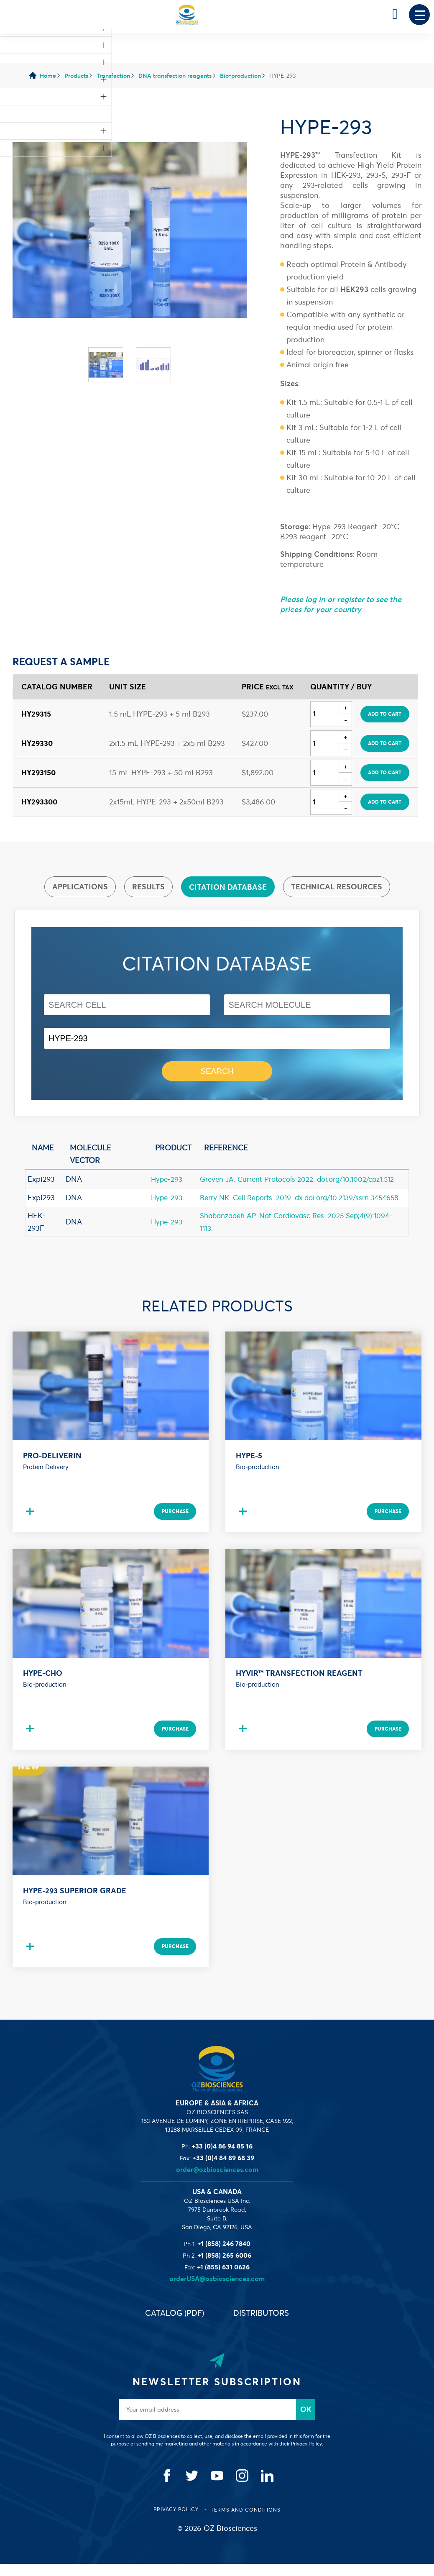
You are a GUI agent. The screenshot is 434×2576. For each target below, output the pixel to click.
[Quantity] (325, 714)
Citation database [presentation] (228, 887)
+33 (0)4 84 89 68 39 (223, 2170)
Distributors (264, 2324)
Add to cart (385, 714)
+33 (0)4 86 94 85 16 (222, 2158)
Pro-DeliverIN (52, 1467)
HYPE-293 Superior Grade (74, 1903)
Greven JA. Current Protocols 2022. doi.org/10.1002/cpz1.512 (299, 1180)
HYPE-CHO (42, 1685)
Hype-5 (249, 1467)
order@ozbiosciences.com (217, 2181)
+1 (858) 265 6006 (224, 2267)
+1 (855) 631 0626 (223, 2279)
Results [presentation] (148, 886)
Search (217, 1071)
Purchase (174, 1523)
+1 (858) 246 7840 (223, 2255)
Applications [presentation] (80, 886)
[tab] (80, 886)
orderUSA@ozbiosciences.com (217, 2291)
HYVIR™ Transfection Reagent (299, 1685)
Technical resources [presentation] (336, 886)
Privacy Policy (176, 2521)
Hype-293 (164, 1180)
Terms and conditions (246, 2522)
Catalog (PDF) (171, 2324)
